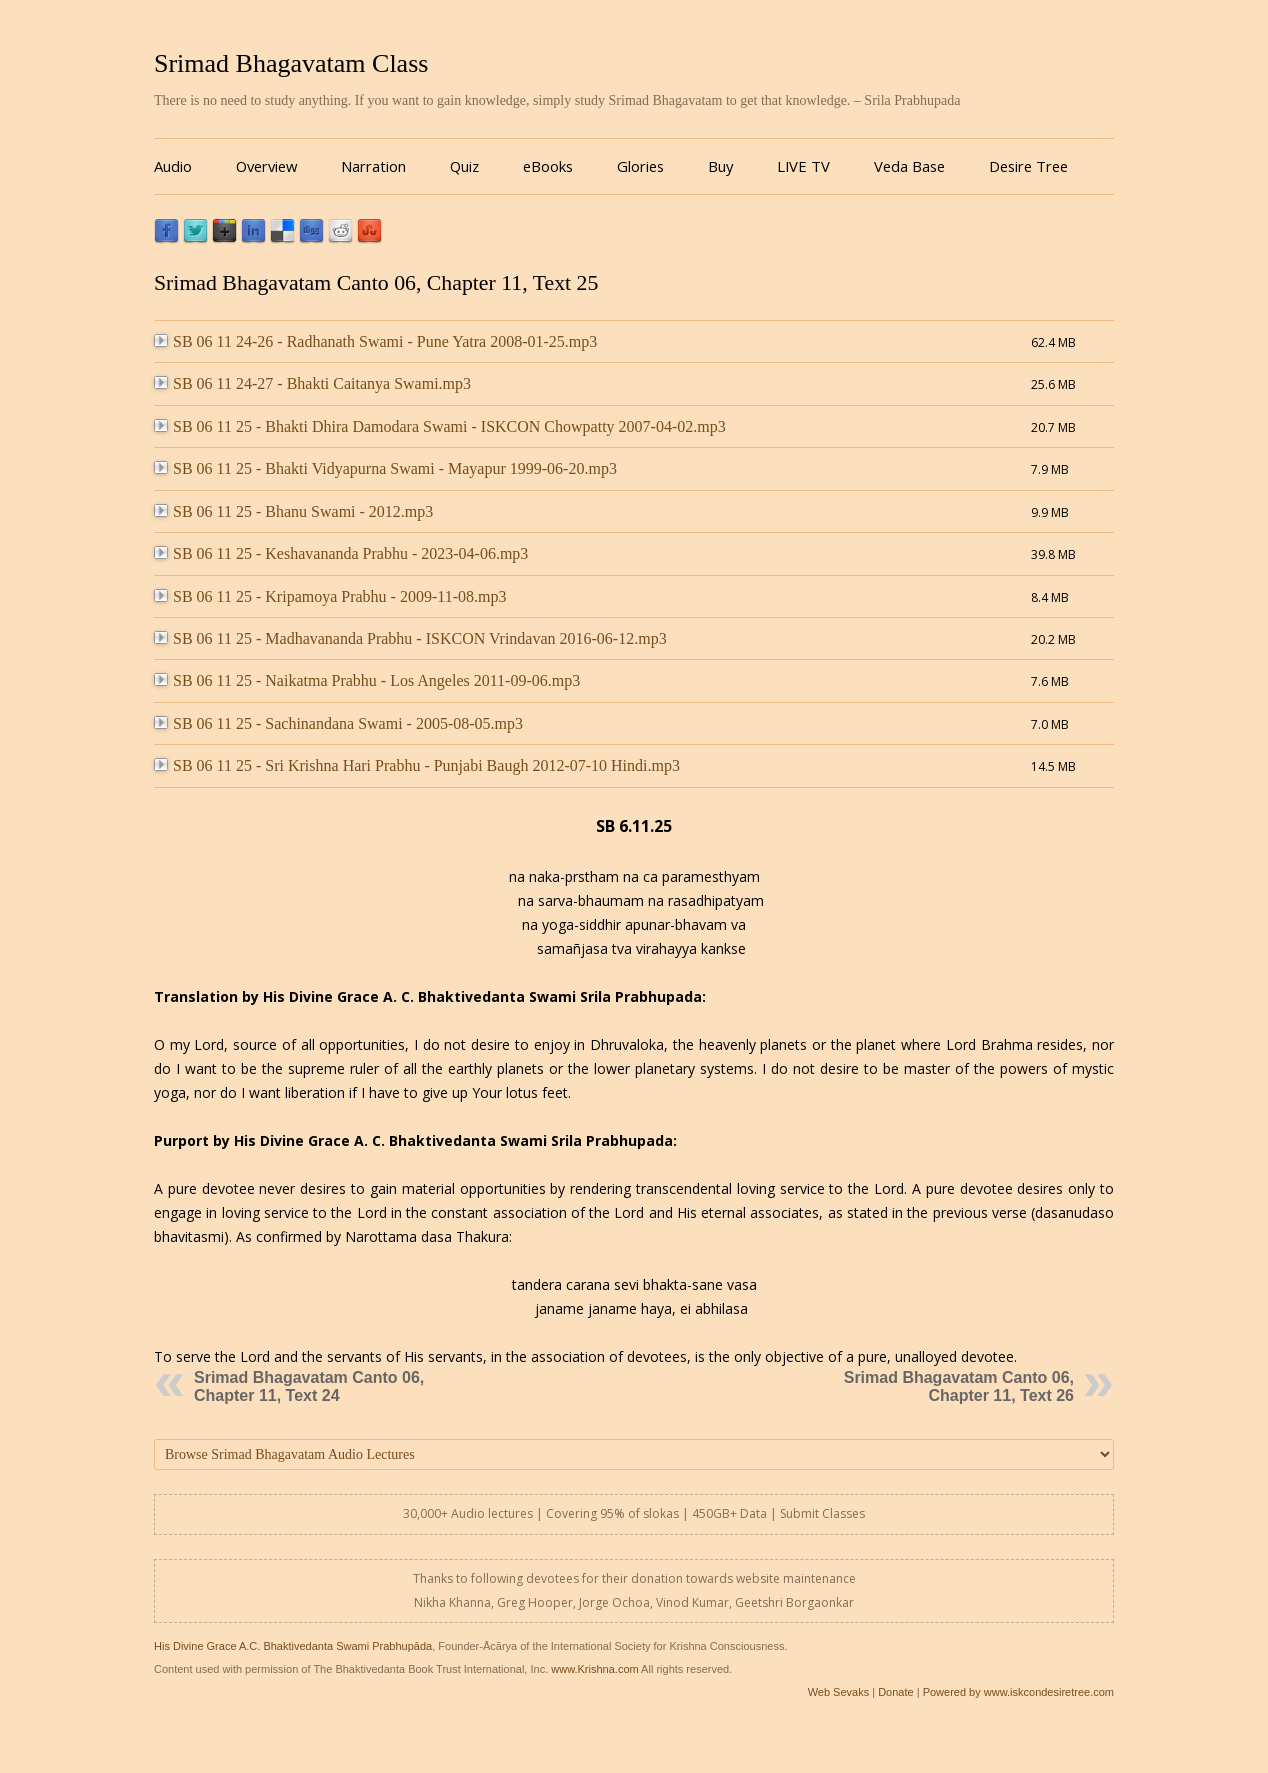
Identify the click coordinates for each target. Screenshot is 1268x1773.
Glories (640, 166)
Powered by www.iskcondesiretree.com (1018, 1692)
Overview (266, 166)
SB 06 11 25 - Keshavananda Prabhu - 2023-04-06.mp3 (341, 553)
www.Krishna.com (594, 1669)
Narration (373, 166)
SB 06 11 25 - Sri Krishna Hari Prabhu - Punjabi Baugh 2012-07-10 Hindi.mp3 (417, 765)
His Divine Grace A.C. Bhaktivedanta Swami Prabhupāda (293, 1646)
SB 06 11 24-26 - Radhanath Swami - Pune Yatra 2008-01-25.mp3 (375, 341)
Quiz (464, 166)
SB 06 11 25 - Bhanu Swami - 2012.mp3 (293, 511)
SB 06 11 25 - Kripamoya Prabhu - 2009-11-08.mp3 (330, 596)
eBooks (548, 166)
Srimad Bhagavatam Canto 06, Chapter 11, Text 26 (959, 1386)
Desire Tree (1028, 166)
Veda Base (909, 166)
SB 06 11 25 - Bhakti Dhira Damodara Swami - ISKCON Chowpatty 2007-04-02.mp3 (440, 426)
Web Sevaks (839, 1692)
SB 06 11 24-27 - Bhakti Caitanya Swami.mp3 (312, 383)
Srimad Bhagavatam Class (291, 63)
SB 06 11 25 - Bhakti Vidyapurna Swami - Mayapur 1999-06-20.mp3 (385, 468)
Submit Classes (822, 1513)
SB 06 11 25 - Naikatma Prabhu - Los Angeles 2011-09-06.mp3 (367, 680)
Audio (173, 166)
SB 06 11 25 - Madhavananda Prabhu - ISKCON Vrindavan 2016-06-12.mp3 (410, 638)
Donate (895, 1692)
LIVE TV (803, 166)
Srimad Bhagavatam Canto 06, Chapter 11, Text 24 (309, 1386)
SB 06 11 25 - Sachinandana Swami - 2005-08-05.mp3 (338, 723)
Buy (720, 166)
